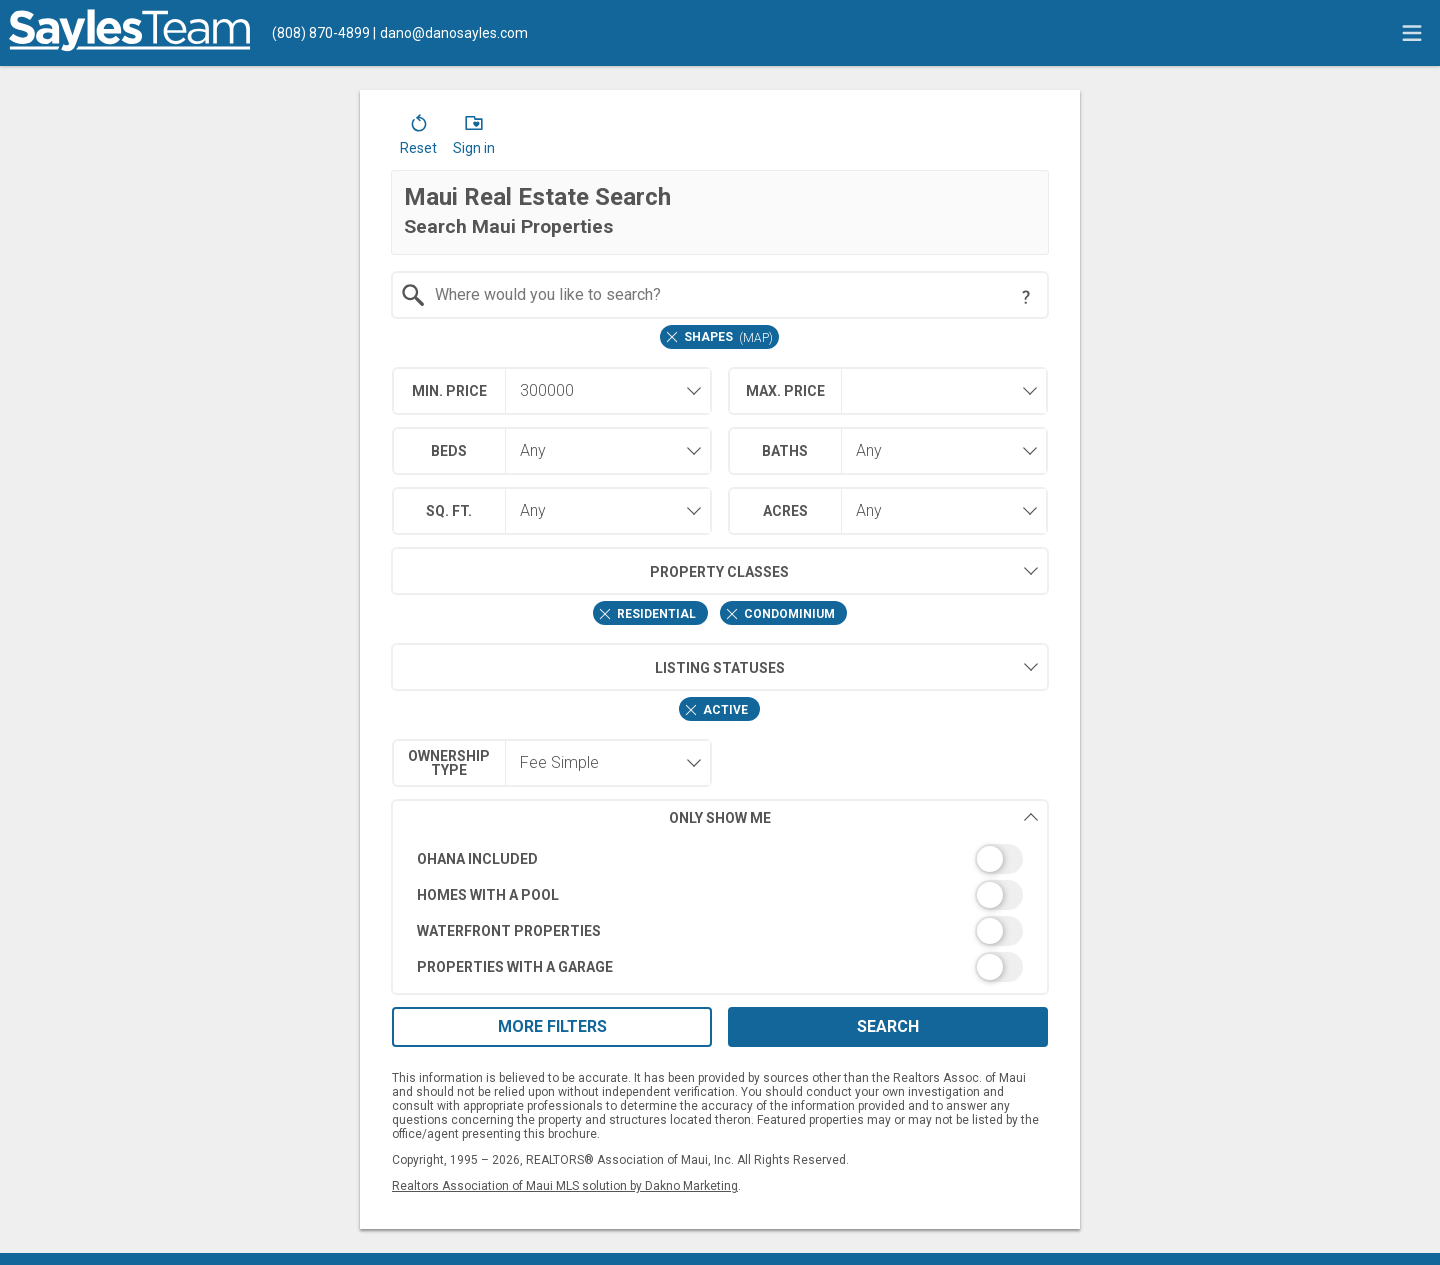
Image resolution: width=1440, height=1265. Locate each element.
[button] (418, 139)
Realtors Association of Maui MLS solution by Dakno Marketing (565, 1186)
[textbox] (732, 295)
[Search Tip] (1026, 297)
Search (888, 1026)
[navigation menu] (1412, 33)
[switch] (720, 859)
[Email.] (450, 33)
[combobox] (720, 295)
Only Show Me (854, 817)
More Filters (552, 1026)
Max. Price (785, 391)
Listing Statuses (588, 667)
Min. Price (449, 391)
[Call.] (321, 33)
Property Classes (590, 571)
